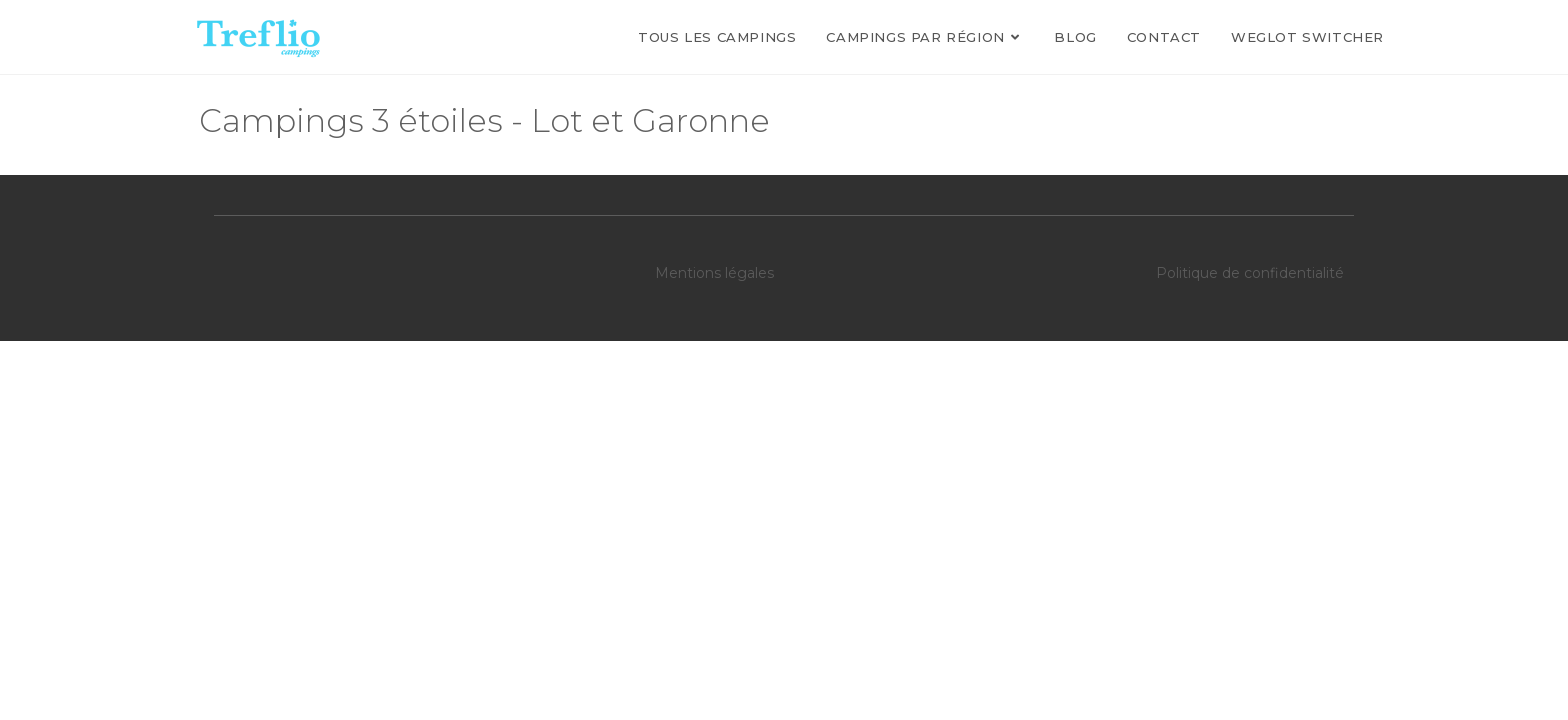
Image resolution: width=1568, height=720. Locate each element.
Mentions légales (714, 273)
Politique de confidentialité (1250, 273)
